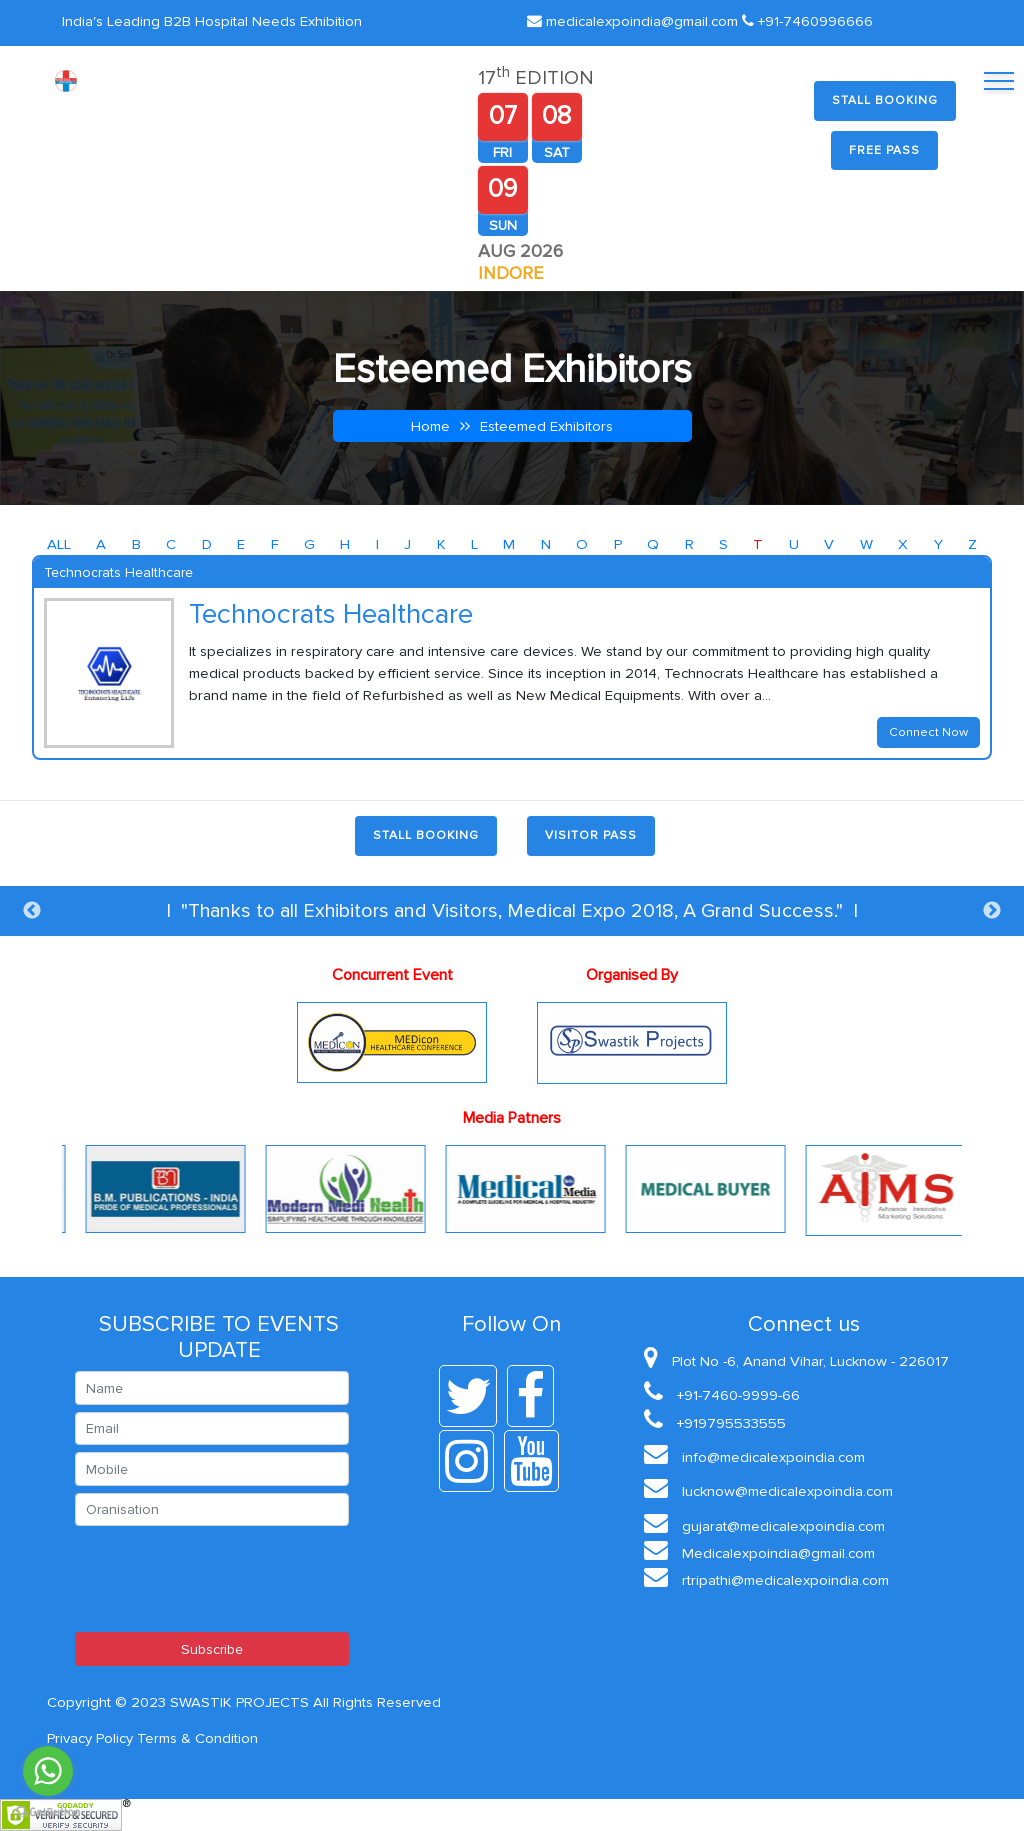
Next (992, 911)
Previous (32, 911)
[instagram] (471, 1461)
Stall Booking (885, 100)
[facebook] (535, 1396)
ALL (59, 544)
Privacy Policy (90, 1738)
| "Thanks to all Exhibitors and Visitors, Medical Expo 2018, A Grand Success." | (512, 911)
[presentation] (227, 1579)
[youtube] (536, 1461)
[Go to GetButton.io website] (48, 1810)
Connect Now (928, 732)
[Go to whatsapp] (48, 1771)
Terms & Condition (197, 1738)
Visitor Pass (591, 835)
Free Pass (884, 150)
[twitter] (473, 1396)
